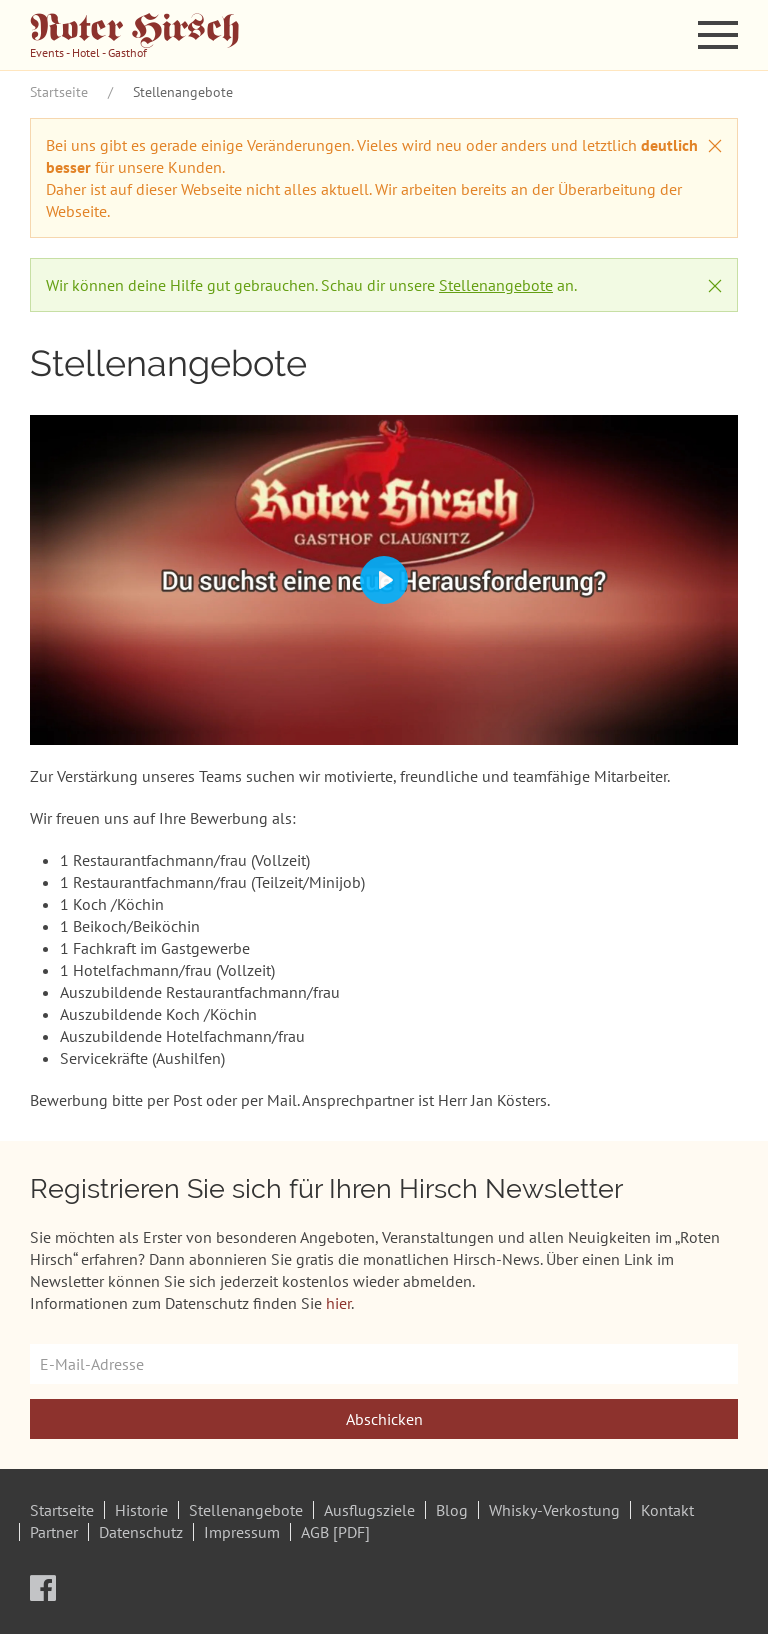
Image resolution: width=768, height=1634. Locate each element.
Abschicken (384, 1419)
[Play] (384, 580)
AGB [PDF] (335, 1532)
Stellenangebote (496, 285)
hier (338, 1303)
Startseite (59, 92)
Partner (54, 1532)
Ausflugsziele (369, 1510)
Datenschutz (141, 1532)
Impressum (242, 1532)
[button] (718, 35)
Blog (452, 1510)
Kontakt (667, 1510)
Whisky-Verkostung (554, 1510)
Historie (141, 1510)
